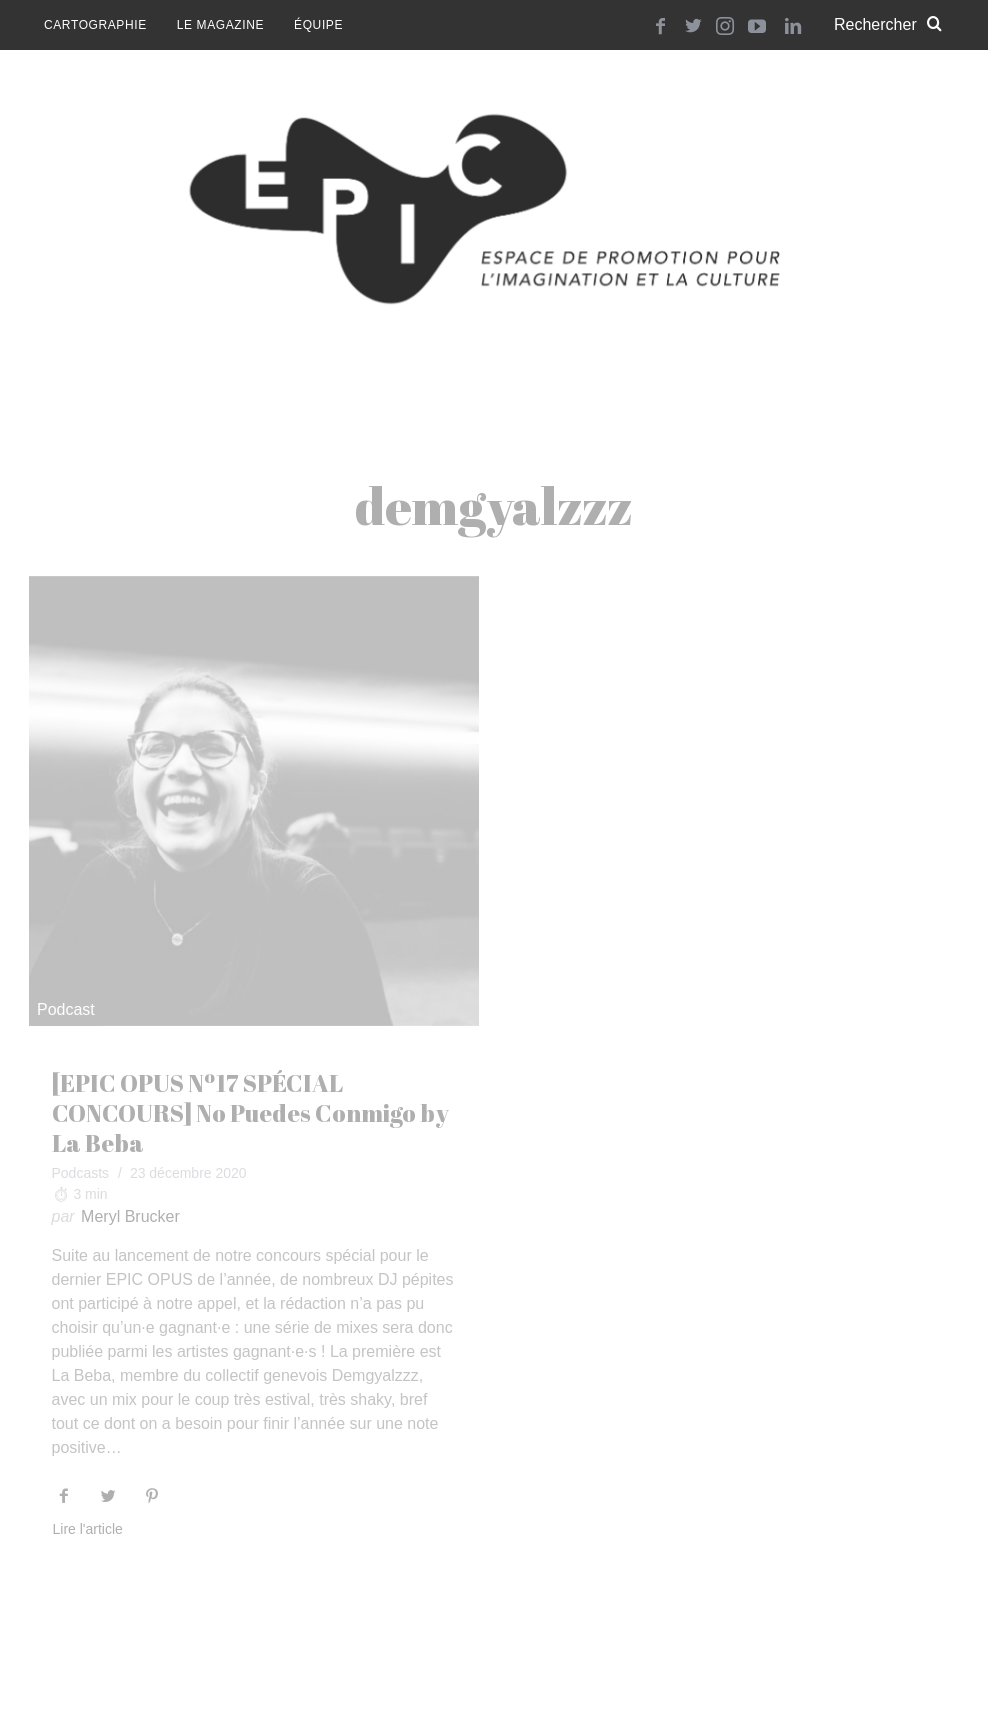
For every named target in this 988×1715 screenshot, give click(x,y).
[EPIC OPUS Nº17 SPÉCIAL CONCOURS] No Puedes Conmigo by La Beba (250, 1113)
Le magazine (220, 25)
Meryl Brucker (130, 1216)
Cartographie (95, 25)
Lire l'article (88, 1529)
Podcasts (81, 1173)
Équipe (318, 25)
